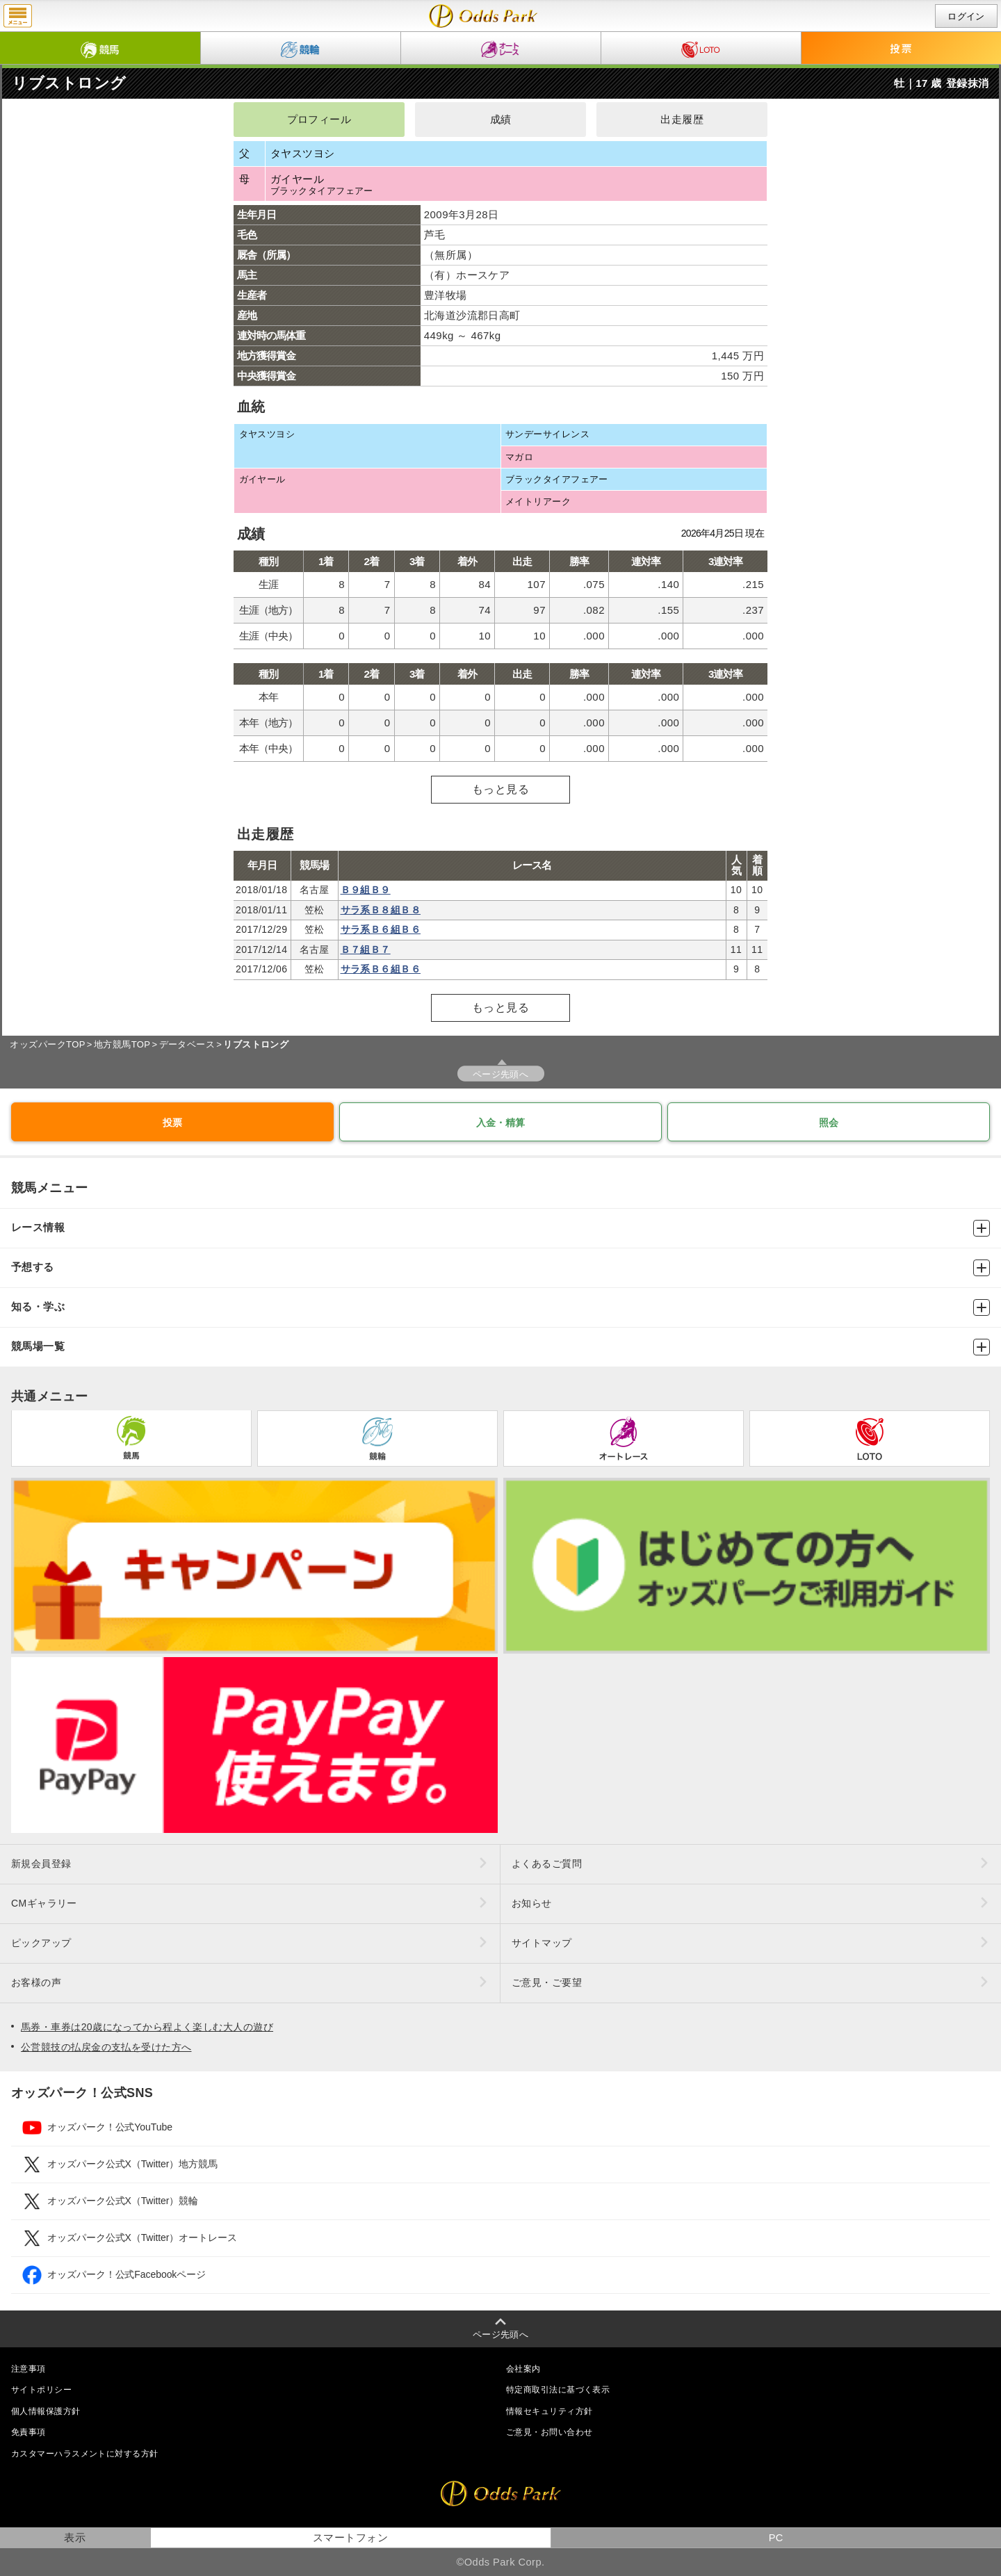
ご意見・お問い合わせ (549, 2432)
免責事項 (28, 2432)
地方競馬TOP (122, 1044)
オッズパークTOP (47, 1044)
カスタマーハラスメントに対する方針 (84, 2454)
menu (17, 16)
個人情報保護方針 (46, 2411)
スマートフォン (350, 2537)
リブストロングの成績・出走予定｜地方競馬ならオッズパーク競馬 (483, 16)
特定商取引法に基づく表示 (558, 2390)
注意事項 (28, 2369)
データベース (187, 1044)
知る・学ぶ (500, 1307)
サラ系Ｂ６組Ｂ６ (381, 929)
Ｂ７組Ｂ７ (366, 949)
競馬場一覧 (500, 1347)
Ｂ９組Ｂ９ (366, 889)
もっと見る (500, 789)
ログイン (966, 16)
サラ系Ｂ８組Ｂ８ (381, 909)
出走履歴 (681, 119)
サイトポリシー (41, 2390)
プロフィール (319, 119)
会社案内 (523, 2369)
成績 (501, 119)
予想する (500, 1268)
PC (776, 2537)
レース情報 (500, 1228)
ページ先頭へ (501, 1074)
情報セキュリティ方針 (549, 2411)
